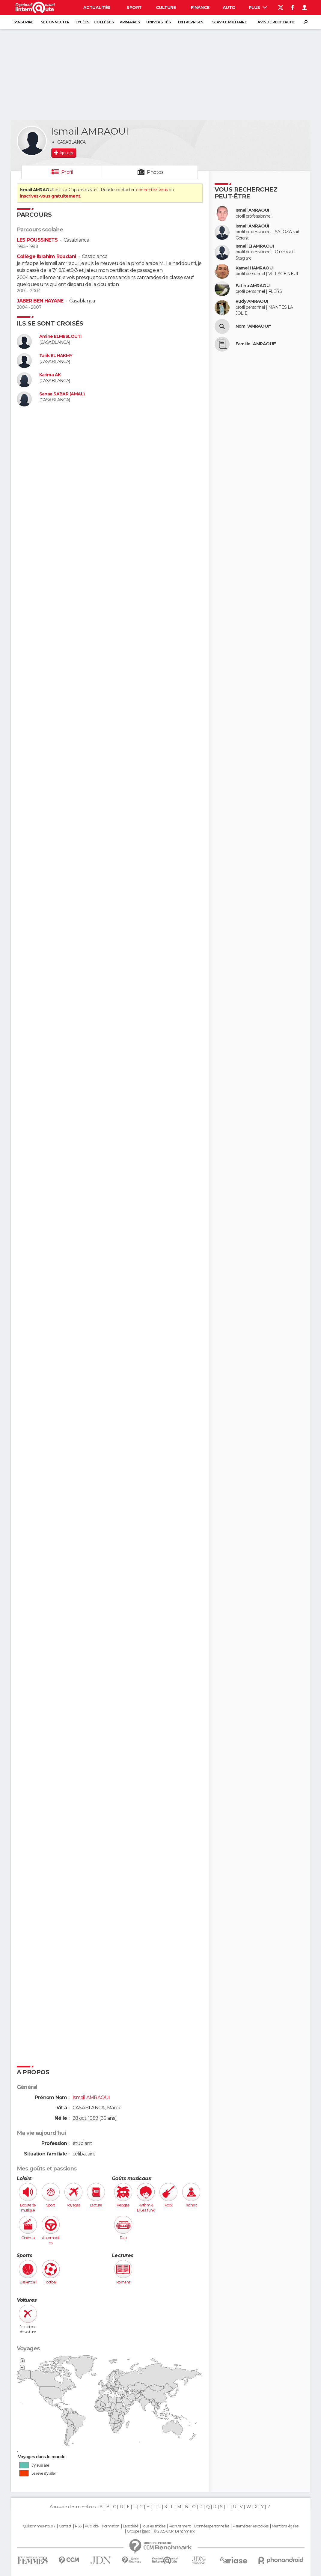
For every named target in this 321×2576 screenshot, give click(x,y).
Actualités (96, 7)
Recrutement (180, 2526)
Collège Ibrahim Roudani (46, 256)
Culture (166, 7)
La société (130, 2526)
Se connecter (55, 22)
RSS (78, 2526)
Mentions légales (285, 2526)
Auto (229, 7)
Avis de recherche (276, 22)
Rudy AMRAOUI (252, 301)
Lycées (82, 22)
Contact (65, 2526)
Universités (158, 22)
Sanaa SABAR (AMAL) (62, 394)
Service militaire (229, 22)
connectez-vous (152, 189)
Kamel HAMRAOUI (255, 268)
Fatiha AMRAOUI (253, 285)
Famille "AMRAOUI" (256, 344)
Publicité (92, 2526)
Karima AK (50, 374)
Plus (258, 7)
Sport (133, 7)
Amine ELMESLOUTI (60, 336)
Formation (110, 2526)
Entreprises (190, 22)
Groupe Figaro (138, 2531)
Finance (200, 7)
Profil (67, 172)
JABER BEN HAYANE (40, 301)
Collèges (104, 22)
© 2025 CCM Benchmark (174, 2531)
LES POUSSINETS (37, 240)
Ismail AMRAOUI (252, 210)
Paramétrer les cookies (251, 2526)
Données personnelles (211, 2526)
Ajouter (66, 153)
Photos (155, 172)
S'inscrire (23, 22)
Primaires (130, 22)
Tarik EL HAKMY (56, 355)
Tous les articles (153, 2526)
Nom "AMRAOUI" (253, 326)
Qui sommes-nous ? (39, 2526)
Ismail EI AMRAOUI (255, 246)
